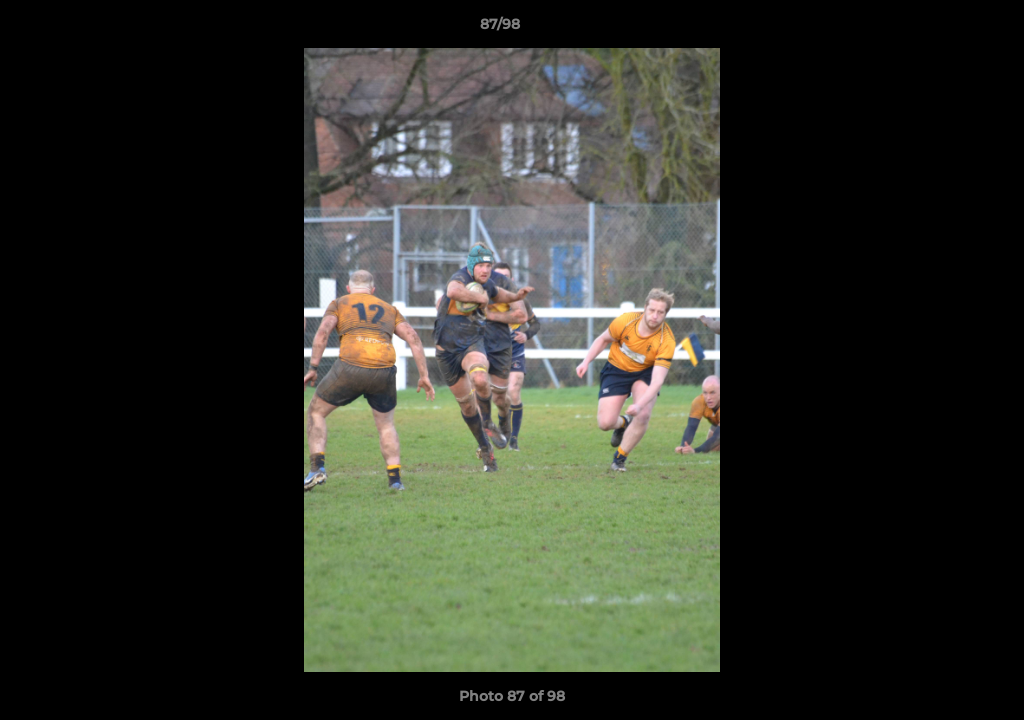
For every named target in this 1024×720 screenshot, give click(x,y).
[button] (940, 29)
